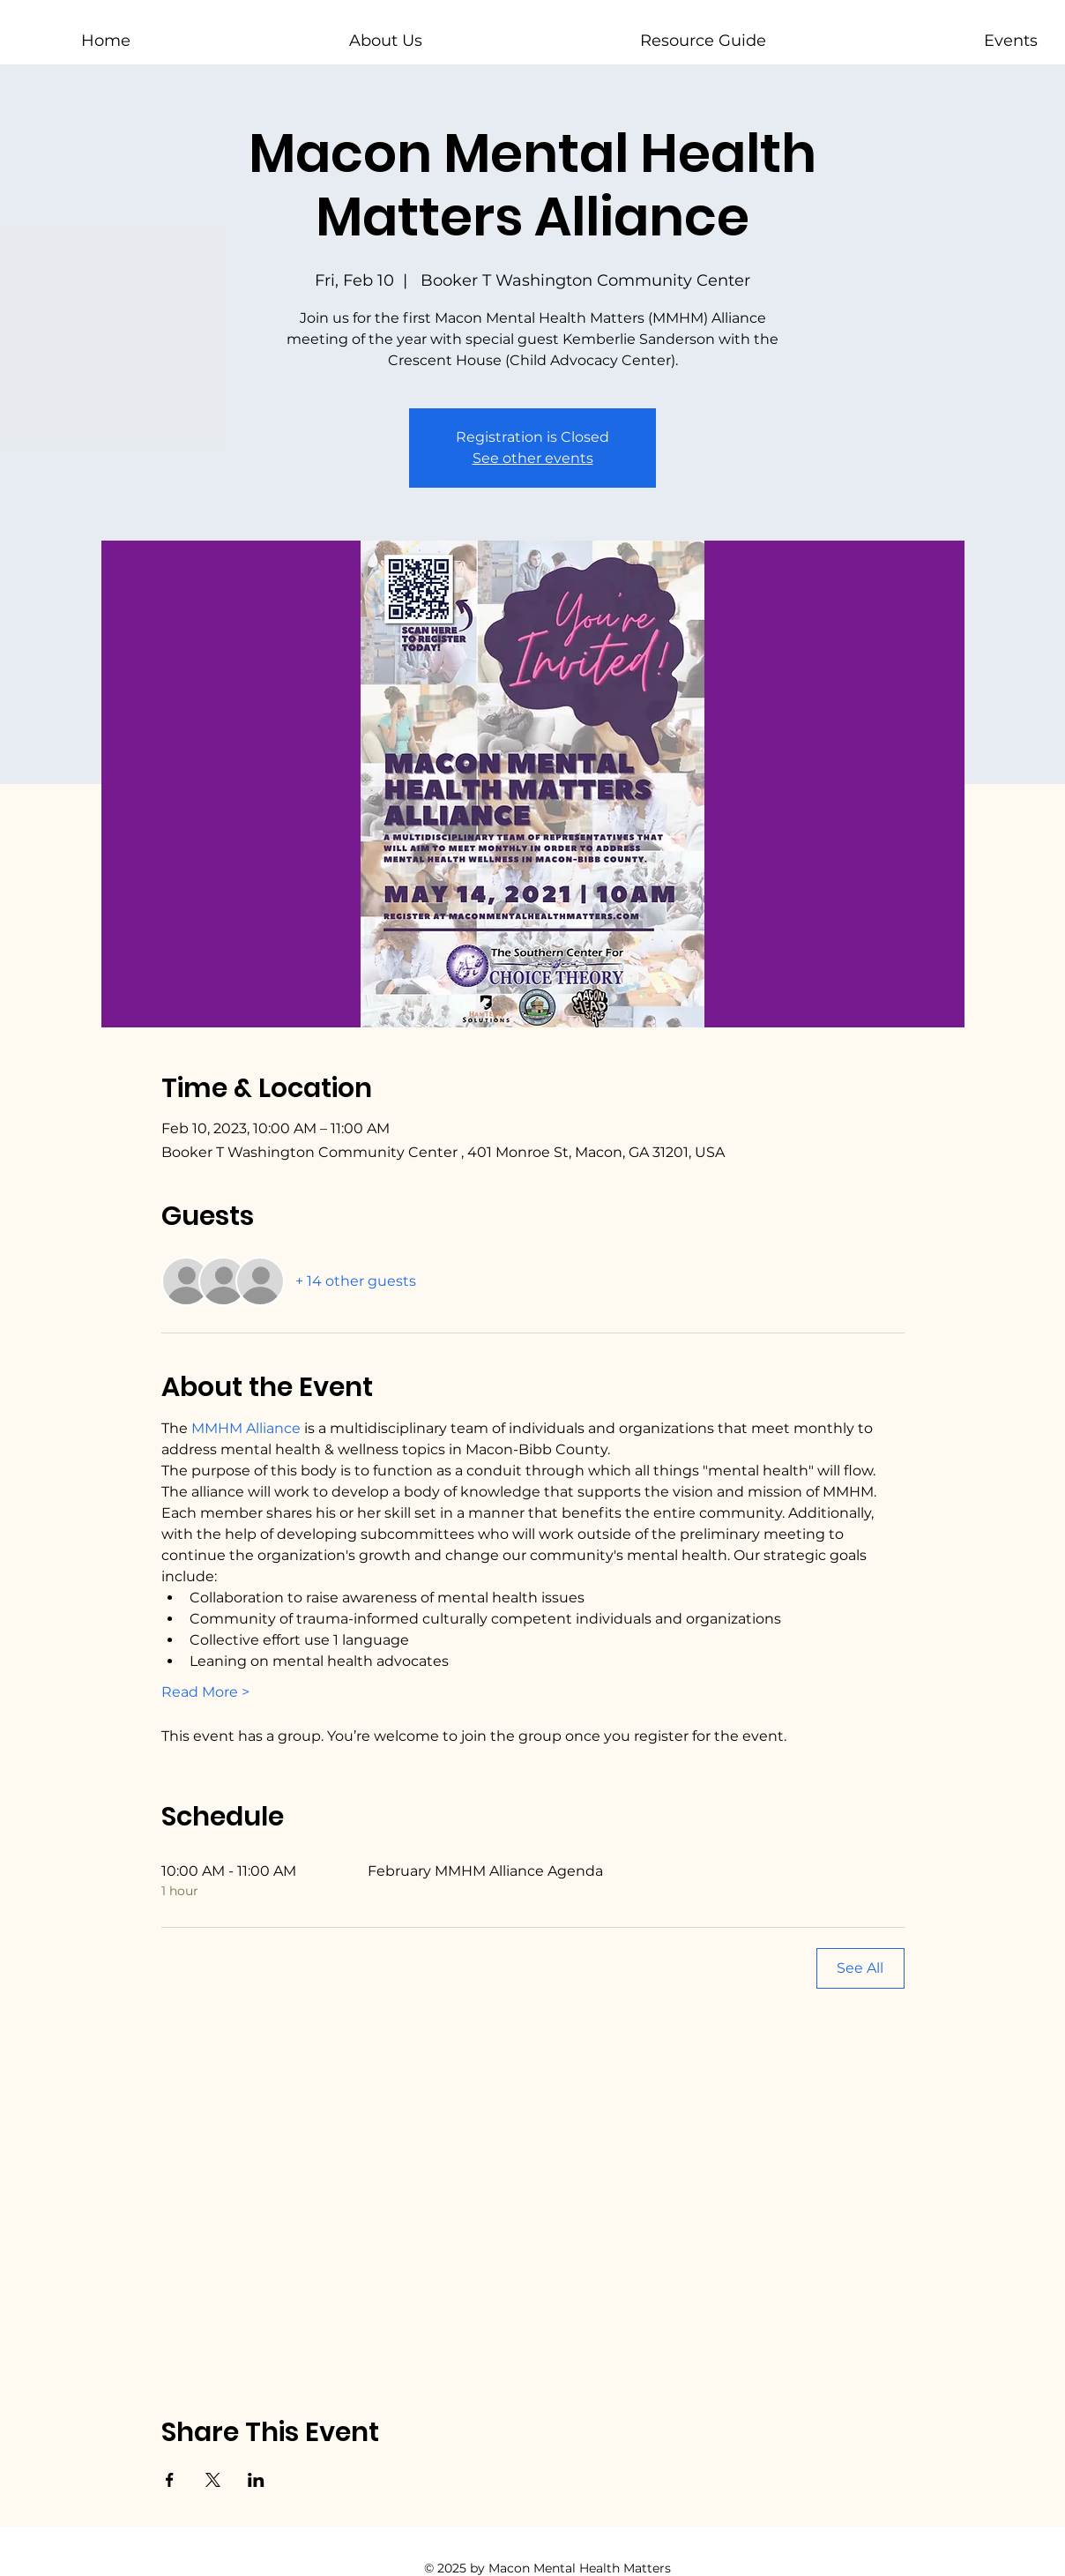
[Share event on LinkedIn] (256, 2480)
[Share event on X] (213, 2480)
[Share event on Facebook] (169, 2480)
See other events (533, 458)
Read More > (205, 1692)
